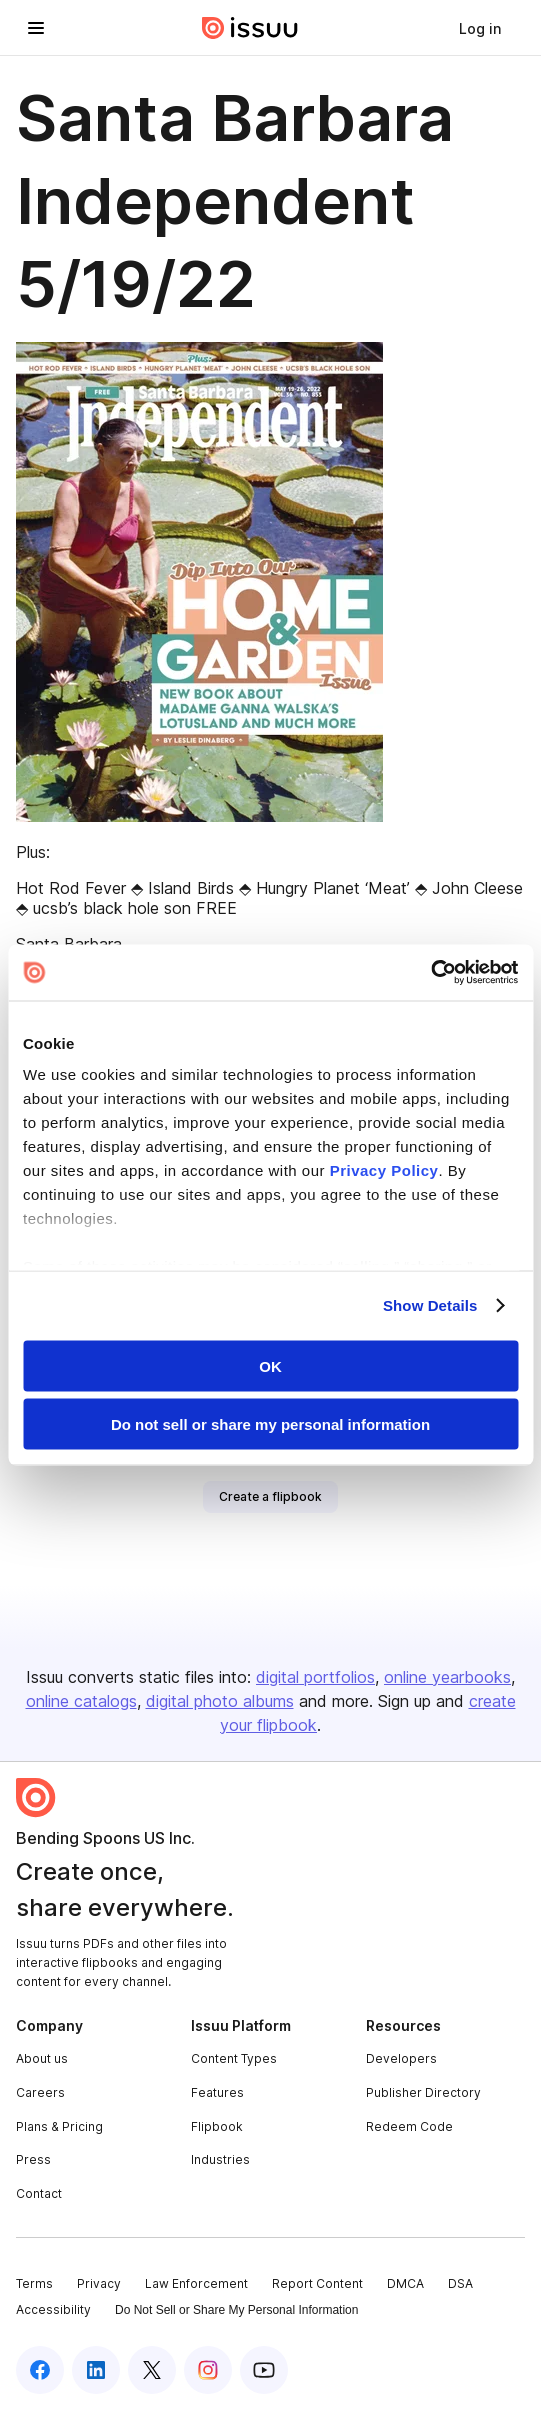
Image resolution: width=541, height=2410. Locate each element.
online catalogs (81, 1701)
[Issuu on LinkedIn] (96, 2370)
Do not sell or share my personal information (270, 1424)
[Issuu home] (250, 28)
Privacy (99, 2283)
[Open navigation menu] (36, 28)
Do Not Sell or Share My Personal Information (236, 2310)
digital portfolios (315, 1677)
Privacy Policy (384, 1170)
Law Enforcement (196, 2283)
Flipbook (217, 2126)
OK (270, 1365)
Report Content (317, 2283)
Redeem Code (409, 2126)
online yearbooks (447, 1677)
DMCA (405, 2283)
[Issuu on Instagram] (208, 2370)
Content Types (234, 2058)
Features (217, 2092)
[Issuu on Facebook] (40, 2370)
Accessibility (53, 2309)
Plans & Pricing (59, 2126)
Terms (34, 2283)
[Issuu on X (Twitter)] (152, 2370)
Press (33, 2159)
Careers (40, 2092)
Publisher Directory (423, 2092)
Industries (220, 2159)
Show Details (430, 1305)
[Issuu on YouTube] (264, 2370)
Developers (401, 2058)
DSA (460, 2283)
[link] (480, 28)
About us (42, 2058)
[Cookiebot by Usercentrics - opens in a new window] (430, 973)
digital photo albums (220, 1701)
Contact (39, 2193)
